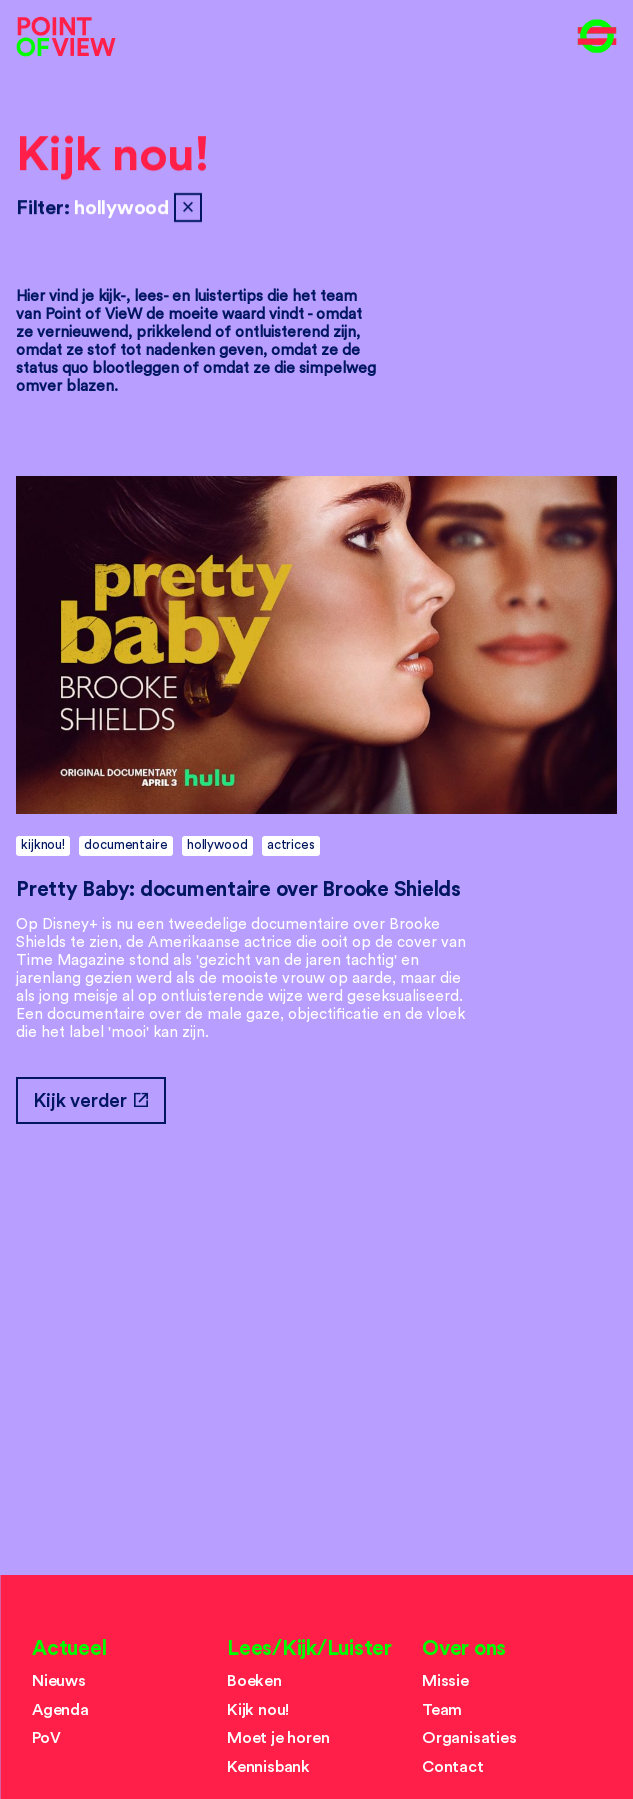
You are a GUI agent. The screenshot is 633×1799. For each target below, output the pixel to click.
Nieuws (59, 1681)
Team (442, 1710)
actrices (291, 844)
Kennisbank (268, 1767)
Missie (445, 1681)
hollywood (217, 844)
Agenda (60, 1710)
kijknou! (43, 844)
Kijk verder (90, 1100)
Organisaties (469, 1738)
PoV (46, 1738)
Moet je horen (278, 1738)
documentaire (125, 844)
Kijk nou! (113, 155)
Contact (453, 1767)
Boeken (254, 1681)
